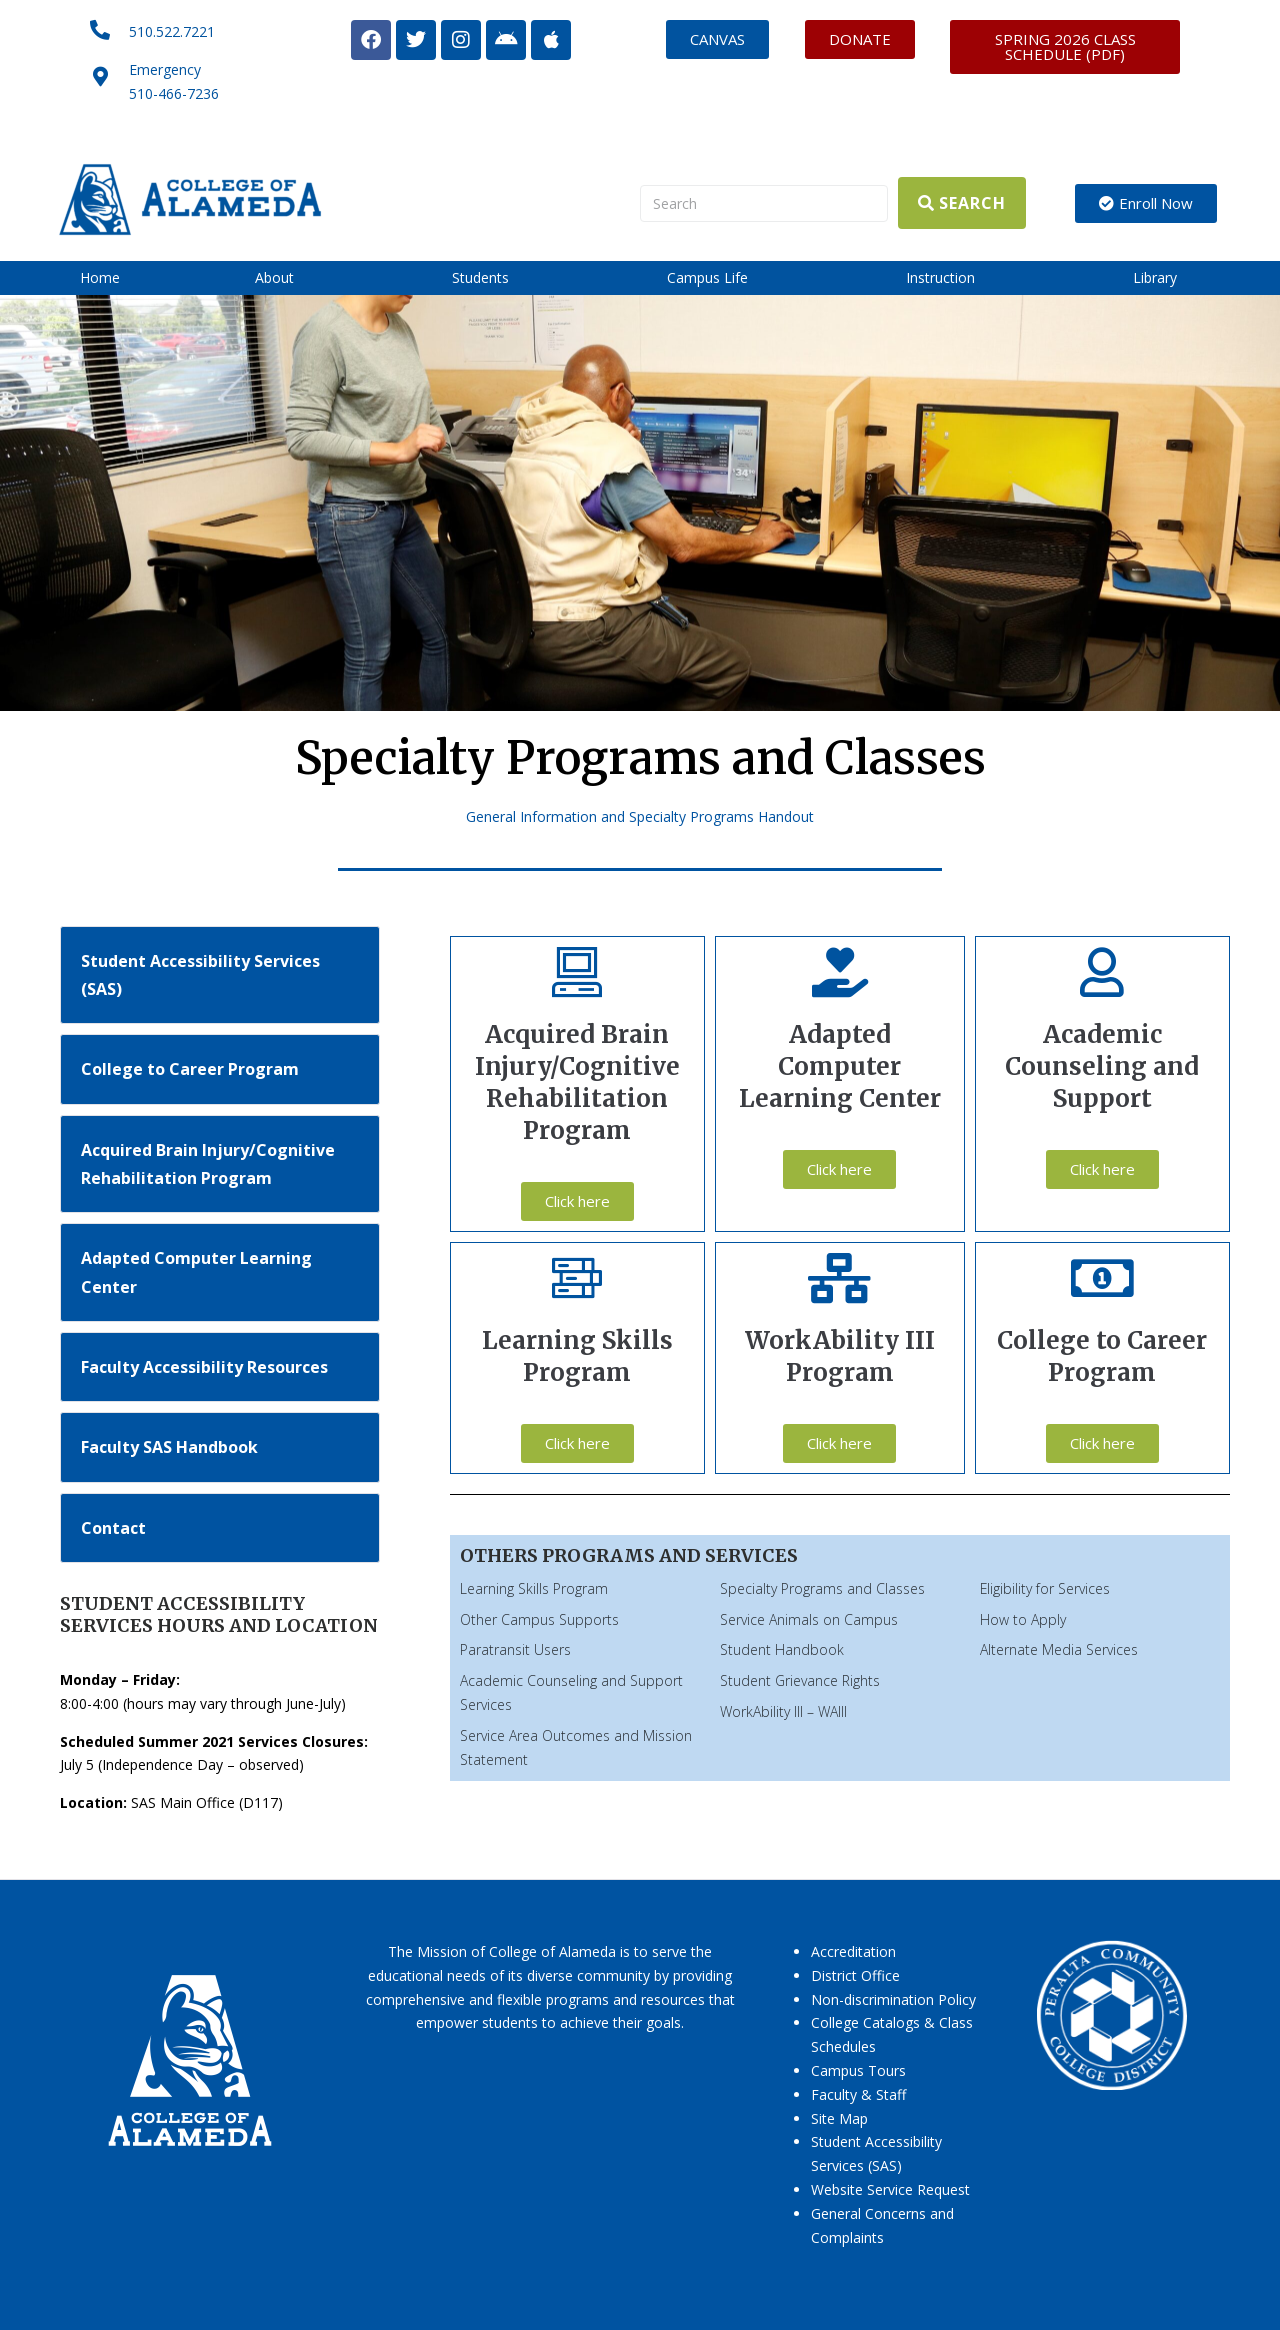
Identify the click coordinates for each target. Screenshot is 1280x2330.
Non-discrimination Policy (893, 1999)
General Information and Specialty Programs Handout (640, 816)
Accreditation (853, 1951)
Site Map (839, 2118)
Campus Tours (858, 2070)
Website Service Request (890, 2189)
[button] (286, 278)
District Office (855, 1975)
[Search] (764, 203)
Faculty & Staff (858, 2094)
